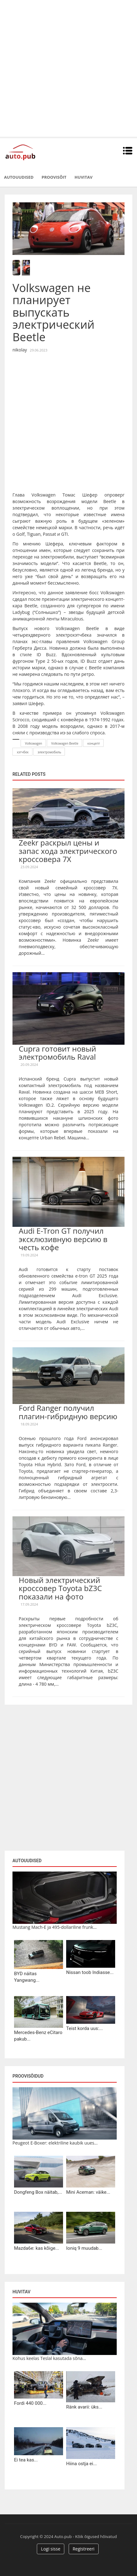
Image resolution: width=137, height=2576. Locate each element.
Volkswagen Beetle (64, 743)
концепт (93, 743)
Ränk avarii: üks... (84, 2407)
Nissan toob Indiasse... (90, 1972)
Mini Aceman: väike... (88, 2192)
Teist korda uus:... (84, 2028)
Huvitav (83, 177)
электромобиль (49, 752)
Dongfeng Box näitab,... (38, 2192)
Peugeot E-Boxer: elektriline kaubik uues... (55, 2143)
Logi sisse (50, 2549)
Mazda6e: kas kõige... (36, 2248)
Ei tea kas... (26, 2460)
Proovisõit (54, 177)
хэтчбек (23, 752)
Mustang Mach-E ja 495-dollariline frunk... (54, 1927)
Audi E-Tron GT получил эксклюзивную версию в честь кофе (63, 1239)
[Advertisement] (68, 68)
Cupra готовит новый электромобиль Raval (57, 1052)
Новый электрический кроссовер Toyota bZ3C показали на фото (60, 1588)
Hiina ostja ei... (81, 2463)
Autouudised (18, 177)
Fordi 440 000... (30, 2403)
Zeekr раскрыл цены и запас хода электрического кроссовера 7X (68, 850)
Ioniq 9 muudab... (84, 2248)
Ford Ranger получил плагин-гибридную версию (68, 1412)
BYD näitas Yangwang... (26, 1977)
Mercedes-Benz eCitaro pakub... (38, 2036)
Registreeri (84, 2549)
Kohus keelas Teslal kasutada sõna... (49, 2358)
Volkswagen (33, 743)
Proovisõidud (27, 2076)
